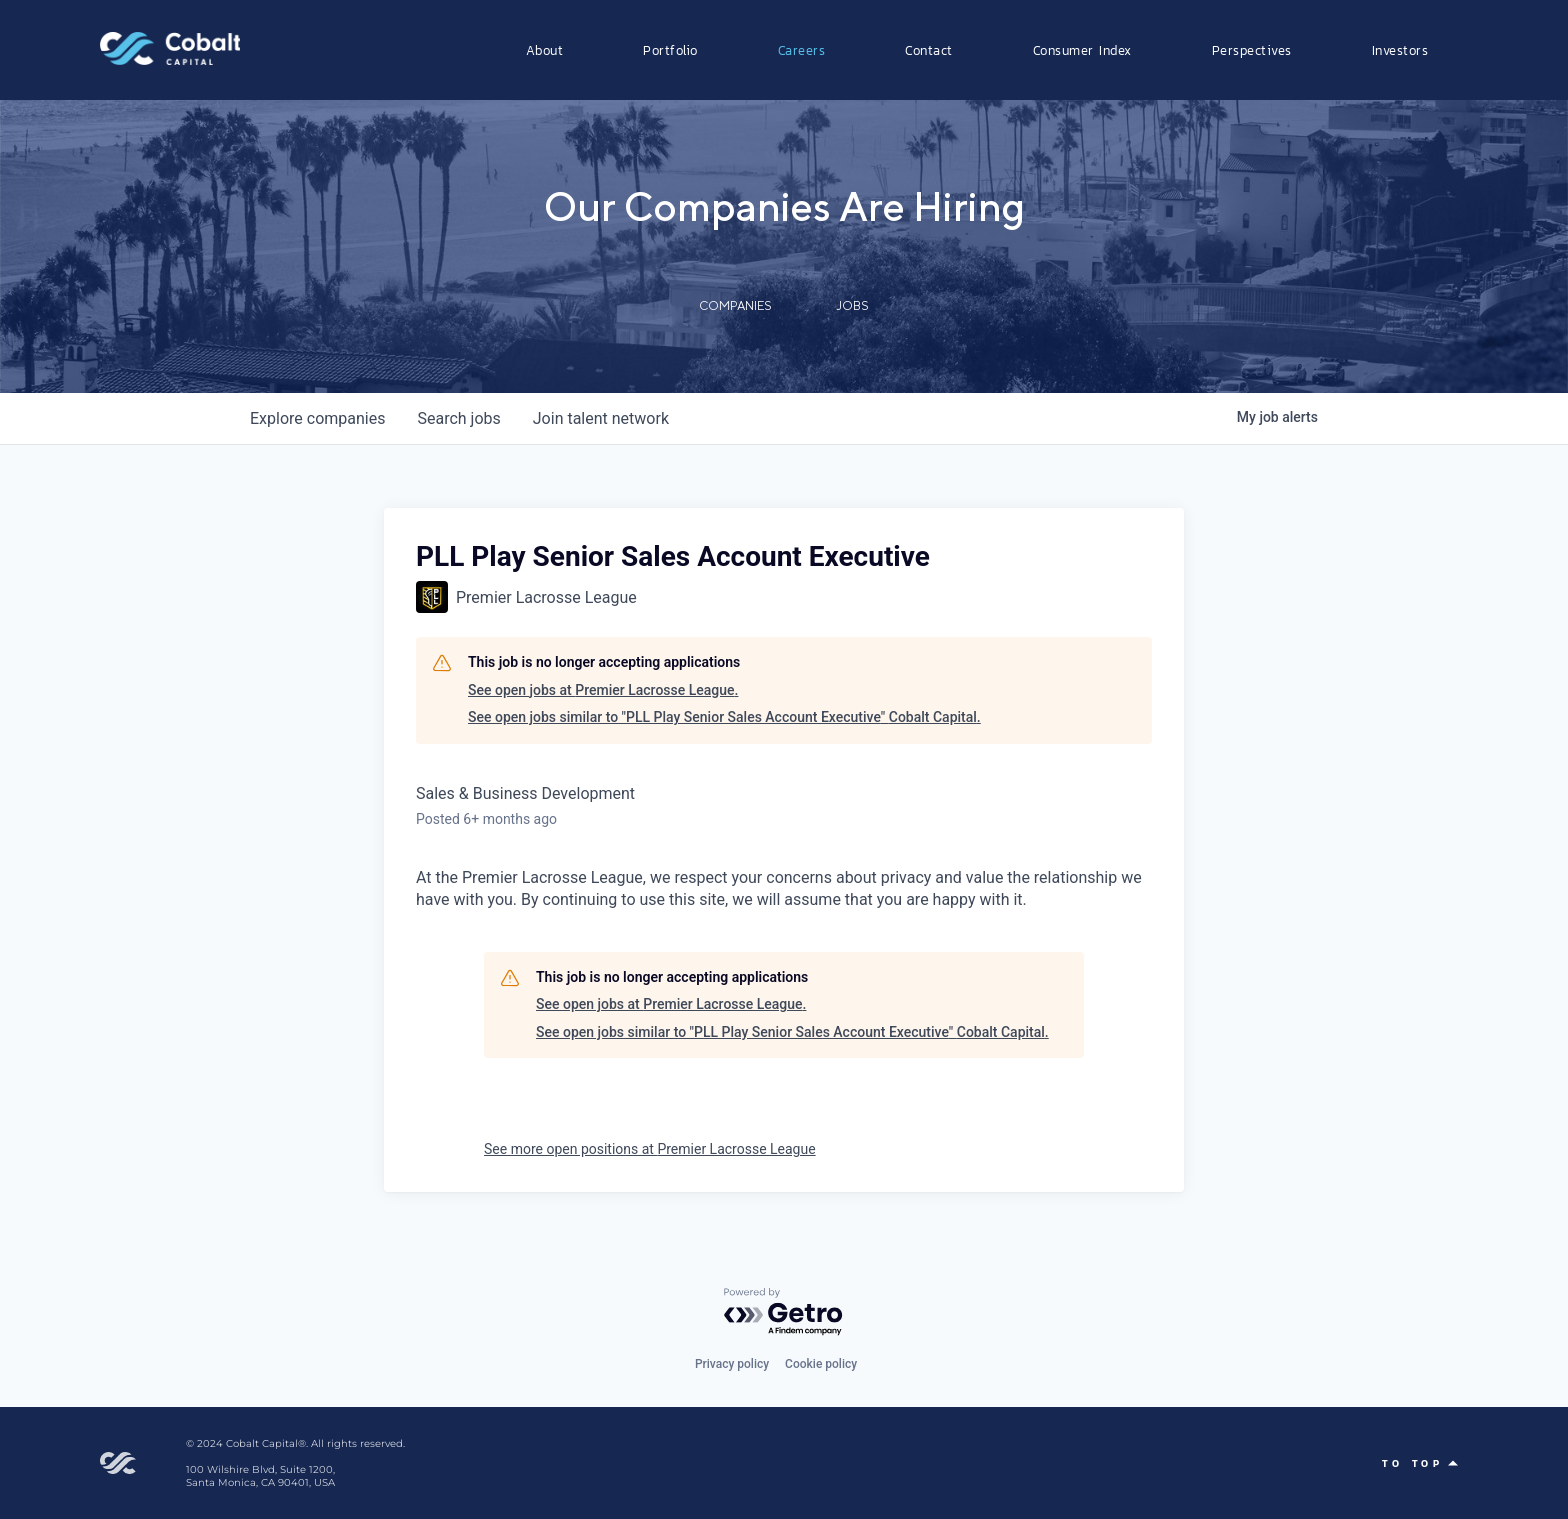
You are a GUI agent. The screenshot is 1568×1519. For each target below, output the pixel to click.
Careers (802, 50)
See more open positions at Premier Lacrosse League (650, 1149)
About (545, 50)
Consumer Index (1082, 50)
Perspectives (1252, 50)
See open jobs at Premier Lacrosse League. (603, 690)
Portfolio (670, 50)
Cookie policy (821, 1364)
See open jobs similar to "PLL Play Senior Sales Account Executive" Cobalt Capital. (724, 717)
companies (317, 418)
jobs (458, 418)
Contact (929, 50)
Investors (1400, 50)
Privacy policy (732, 1364)
